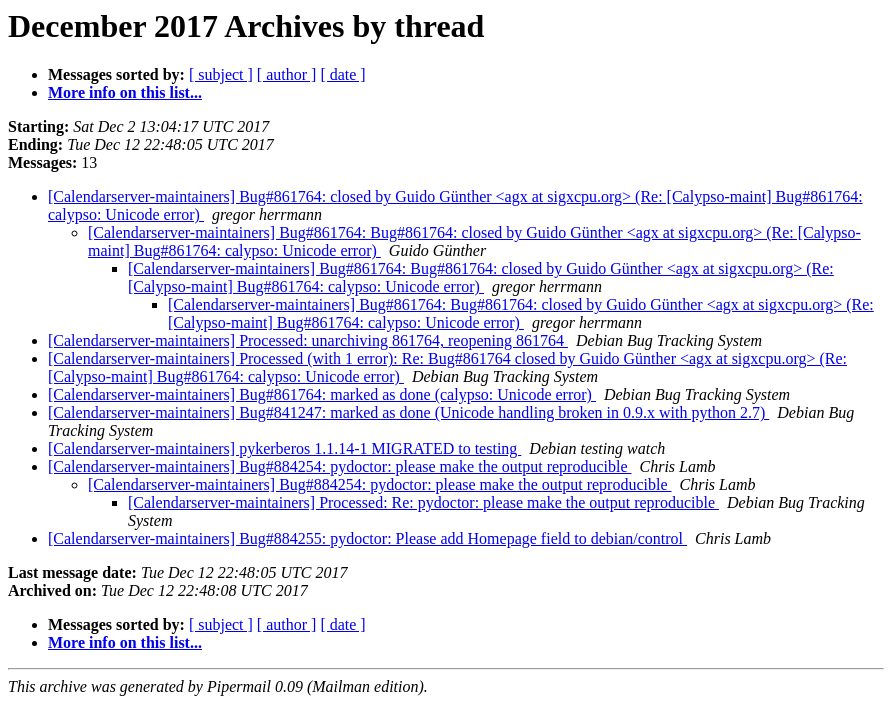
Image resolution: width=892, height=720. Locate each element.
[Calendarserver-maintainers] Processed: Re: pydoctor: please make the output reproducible (423, 502)
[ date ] (342, 74)
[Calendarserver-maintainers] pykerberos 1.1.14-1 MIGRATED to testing (284, 448)
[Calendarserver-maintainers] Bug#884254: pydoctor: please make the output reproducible (340, 466)
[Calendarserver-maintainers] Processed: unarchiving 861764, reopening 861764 (308, 340)
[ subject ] (221, 74)
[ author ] (287, 74)
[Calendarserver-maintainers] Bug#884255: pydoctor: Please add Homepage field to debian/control (367, 538)
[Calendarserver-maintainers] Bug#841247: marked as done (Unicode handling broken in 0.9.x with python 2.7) (408, 412)
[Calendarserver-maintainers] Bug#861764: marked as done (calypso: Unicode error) (322, 394)
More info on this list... (125, 92)
